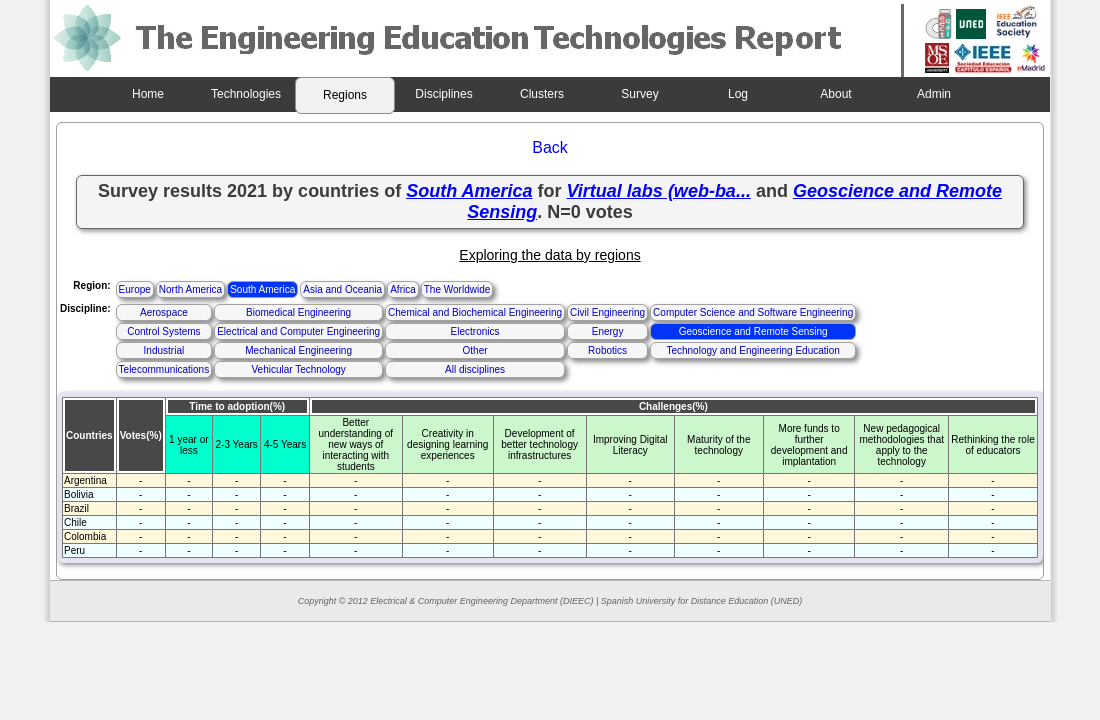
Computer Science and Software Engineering (753, 312)
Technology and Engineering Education (752, 350)
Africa (403, 289)
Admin (934, 94)
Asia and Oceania (342, 289)
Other (475, 350)
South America (262, 289)
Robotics (607, 350)
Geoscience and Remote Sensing (753, 331)
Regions (345, 95)
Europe (135, 289)
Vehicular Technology (298, 369)
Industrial (164, 350)
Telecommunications (164, 369)
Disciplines (443, 94)
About (835, 94)
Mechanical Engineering (298, 350)
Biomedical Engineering (298, 312)
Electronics (475, 331)
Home (148, 94)
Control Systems (163, 331)
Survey (639, 94)
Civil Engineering (607, 312)
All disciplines (475, 369)
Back (550, 147)
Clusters (542, 94)
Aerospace (164, 312)
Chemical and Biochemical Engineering (475, 312)
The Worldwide (457, 289)
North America (190, 289)
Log (738, 94)
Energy (608, 331)
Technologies (246, 94)
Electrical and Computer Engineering (298, 331)
